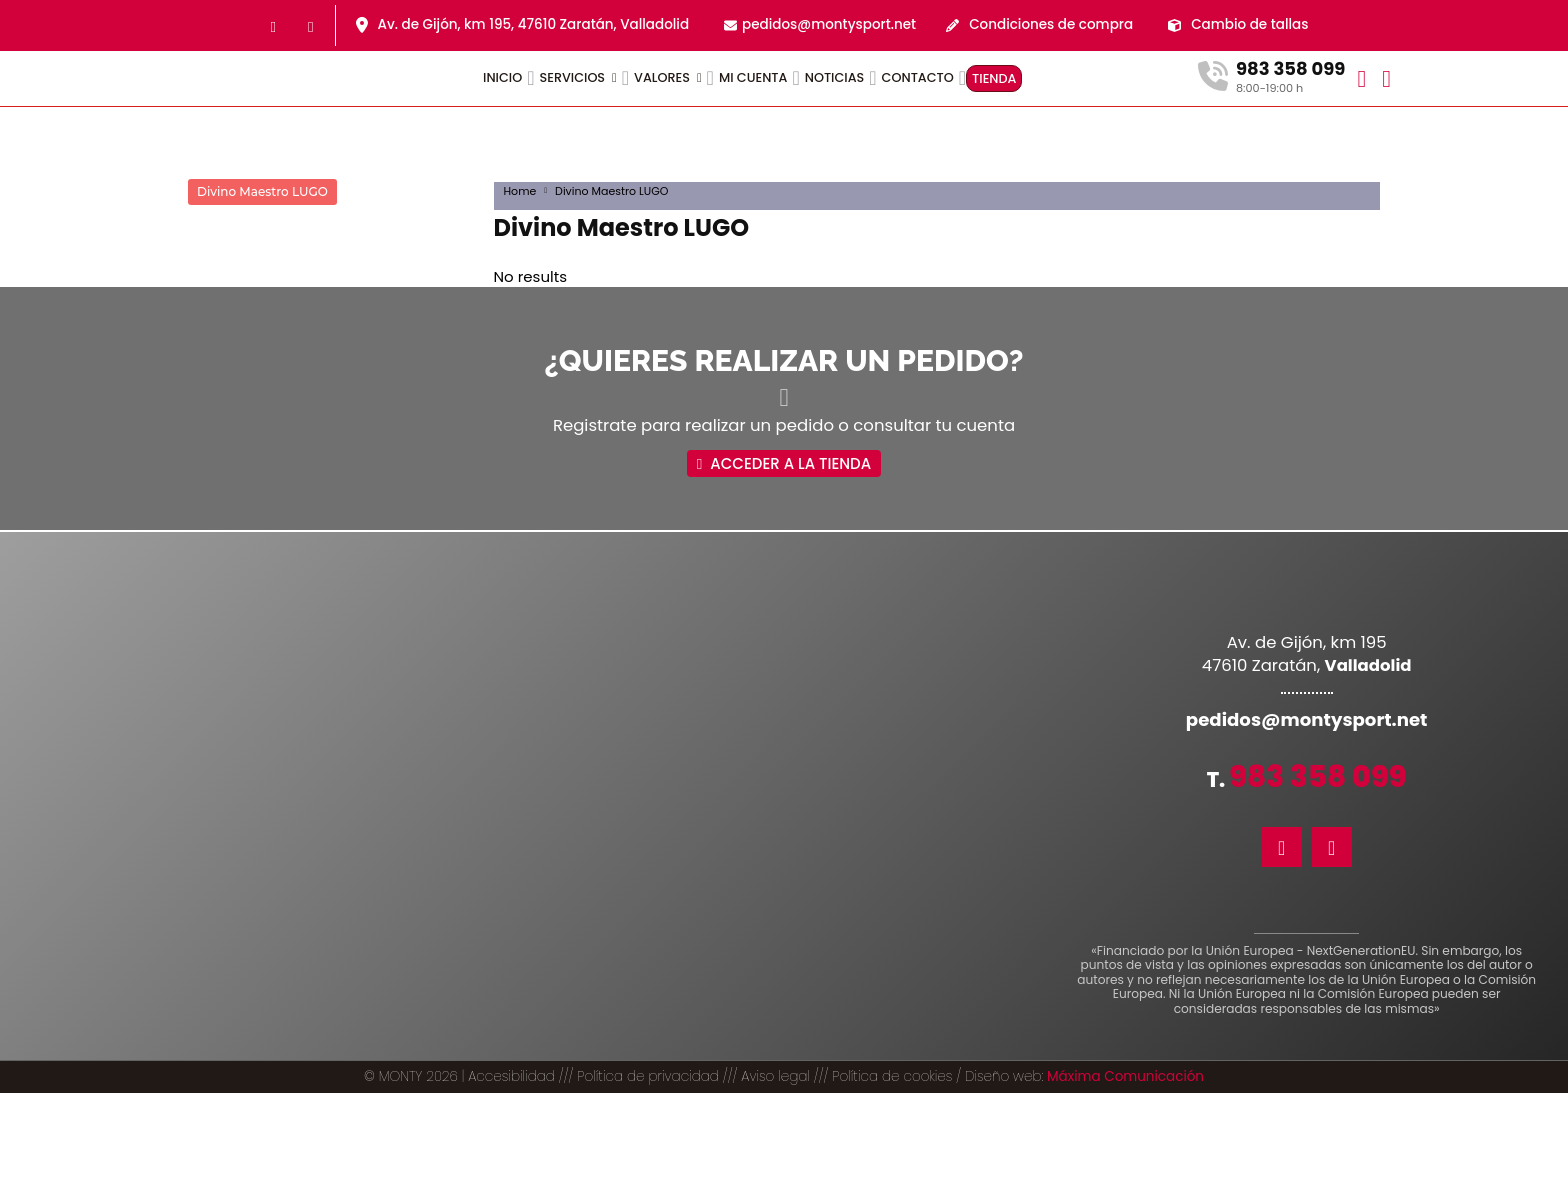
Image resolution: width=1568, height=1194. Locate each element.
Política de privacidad (648, 1177)
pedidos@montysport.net (829, 24)
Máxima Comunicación (1125, 1177)
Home (520, 191)
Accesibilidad (511, 1177)
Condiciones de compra (1051, 24)
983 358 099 (1317, 753)
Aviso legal (775, 1177)
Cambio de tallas (1249, 24)
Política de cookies (892, 1177)
